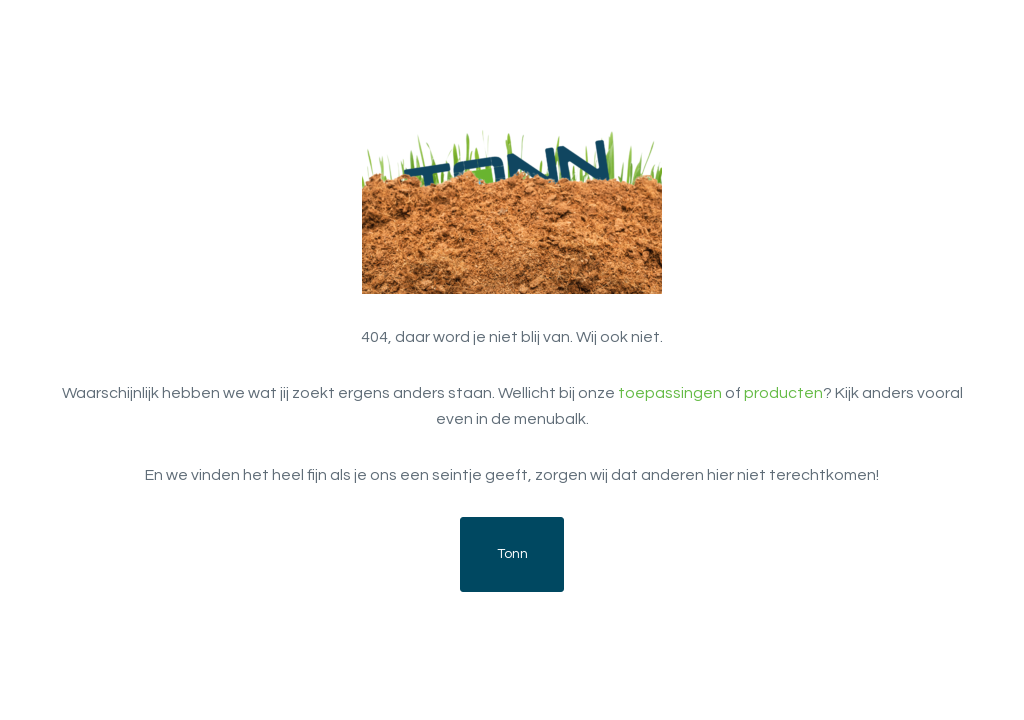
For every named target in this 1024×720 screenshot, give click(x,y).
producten (783, 393)
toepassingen (670, 393)
